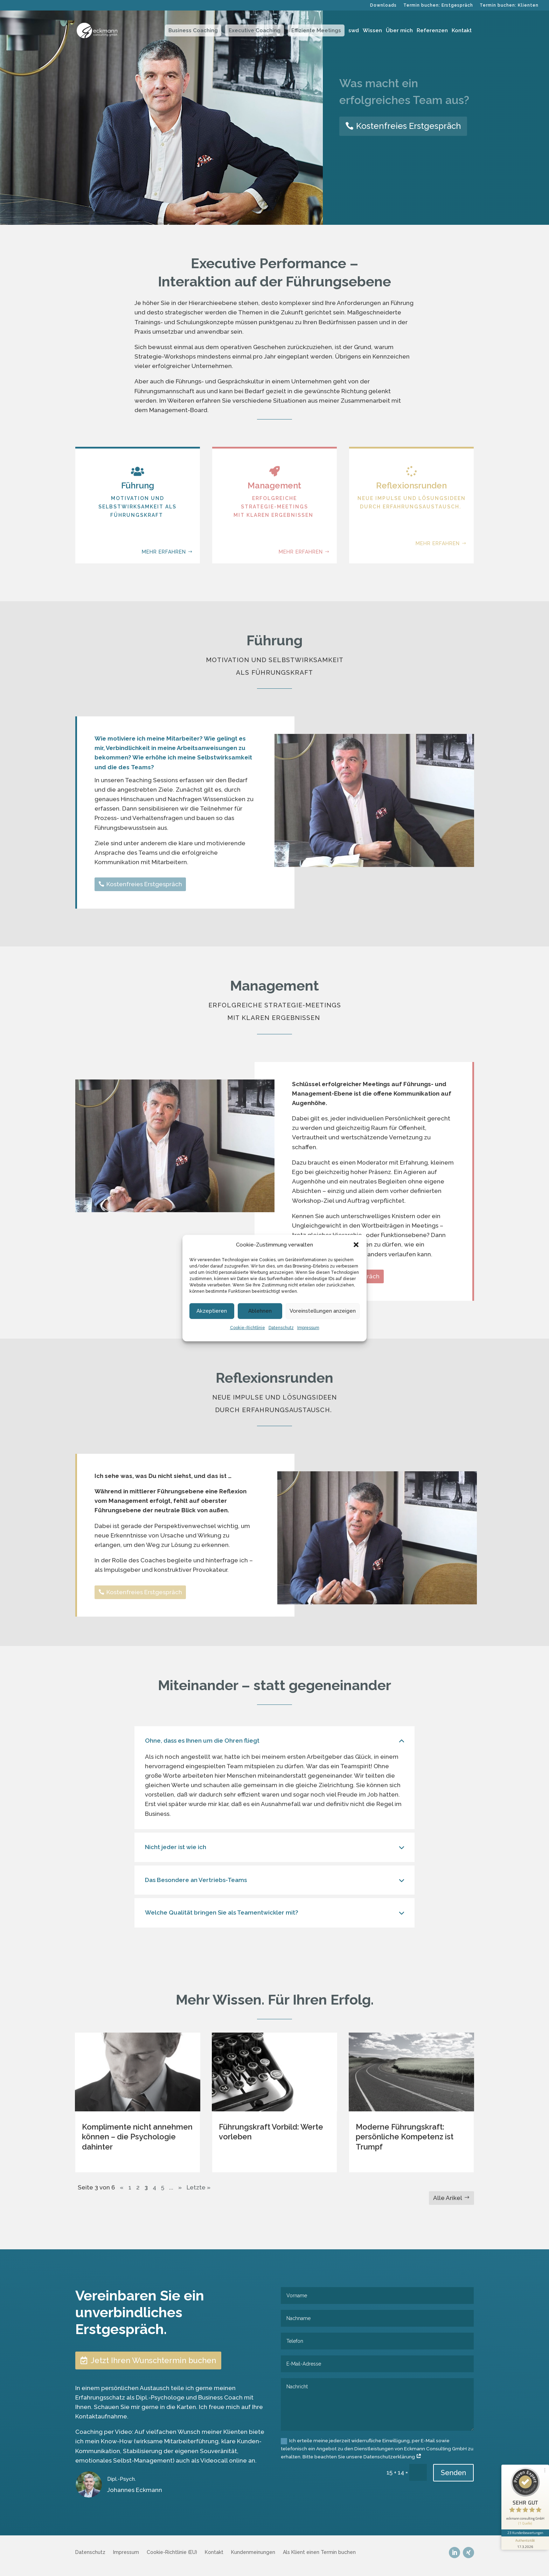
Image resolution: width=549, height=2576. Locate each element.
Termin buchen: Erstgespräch (438, 5)
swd (353, 31)
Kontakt (462, 31)
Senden (453, 2473)
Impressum (308, 1327)
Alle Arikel (447, 2197)
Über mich (399, 31)
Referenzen (432, 31)
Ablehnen (260, 1311)
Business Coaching (193, 30)
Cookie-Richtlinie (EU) (172, 2552)
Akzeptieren (211, 1311)
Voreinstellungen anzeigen (323, 1311)
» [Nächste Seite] (180, 2187)
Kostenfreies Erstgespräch (408, 126)
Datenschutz (281, 1327)
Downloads (383, 5)
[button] (356, 1244)
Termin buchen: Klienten (509, 5)
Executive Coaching (254, 30)
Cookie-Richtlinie (247, 1327)
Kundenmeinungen (253, 2552)
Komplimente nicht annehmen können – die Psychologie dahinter (137, 2136)
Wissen (372, 31)
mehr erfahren (164, 569)
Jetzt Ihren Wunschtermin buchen (153, 2360)
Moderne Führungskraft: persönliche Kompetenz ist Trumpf (404, 2136)
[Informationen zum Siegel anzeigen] (525, 2543)
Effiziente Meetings (316, 30)
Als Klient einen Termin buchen (319, 2552)
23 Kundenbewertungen (525, 2532)
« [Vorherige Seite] (122, 2187)
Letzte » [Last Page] (198, 2187)
